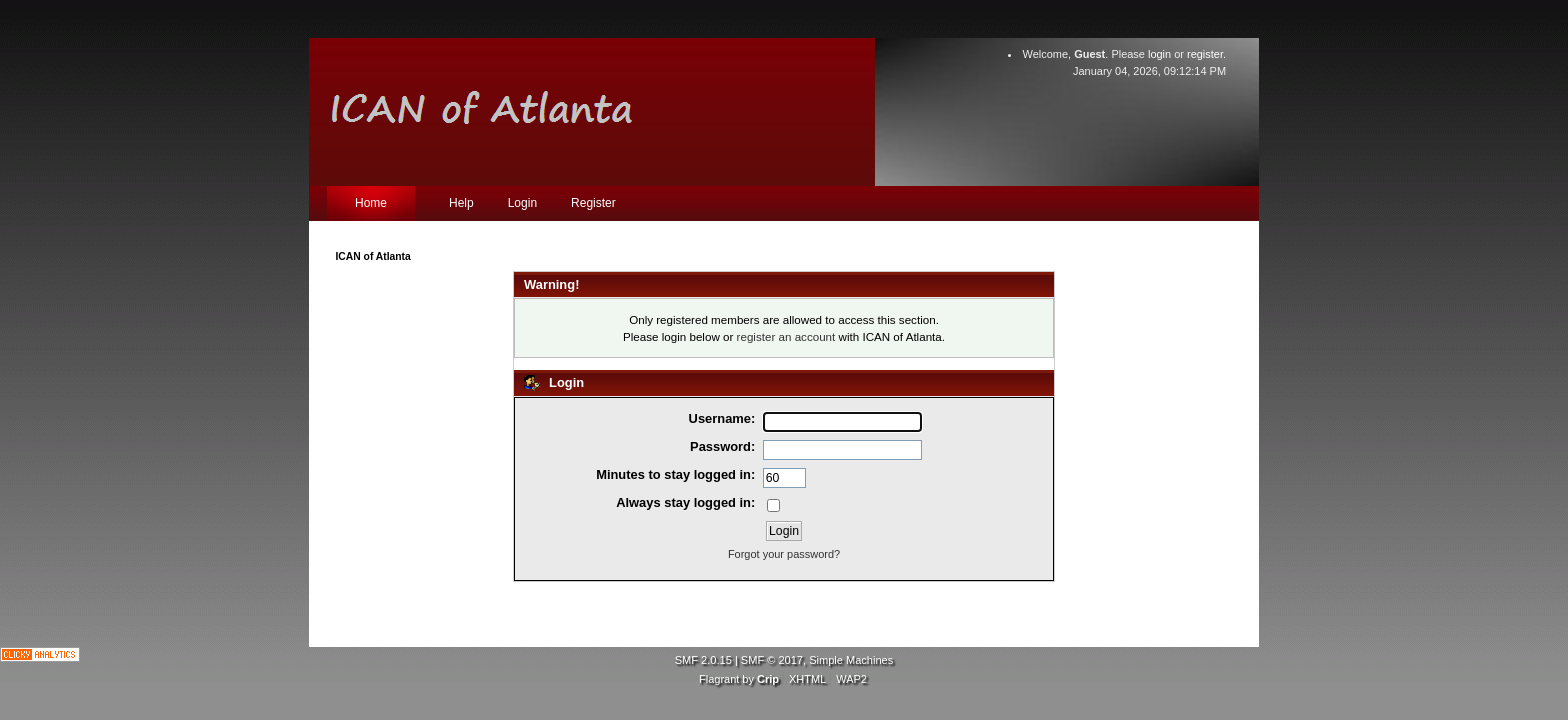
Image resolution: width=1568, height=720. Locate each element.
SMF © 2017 (772, 660)
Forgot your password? (784, 554)
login (1159, 54)
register (1205, 54)
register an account (786, 336)
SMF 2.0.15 (703, 660)
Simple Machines (851, 660)
